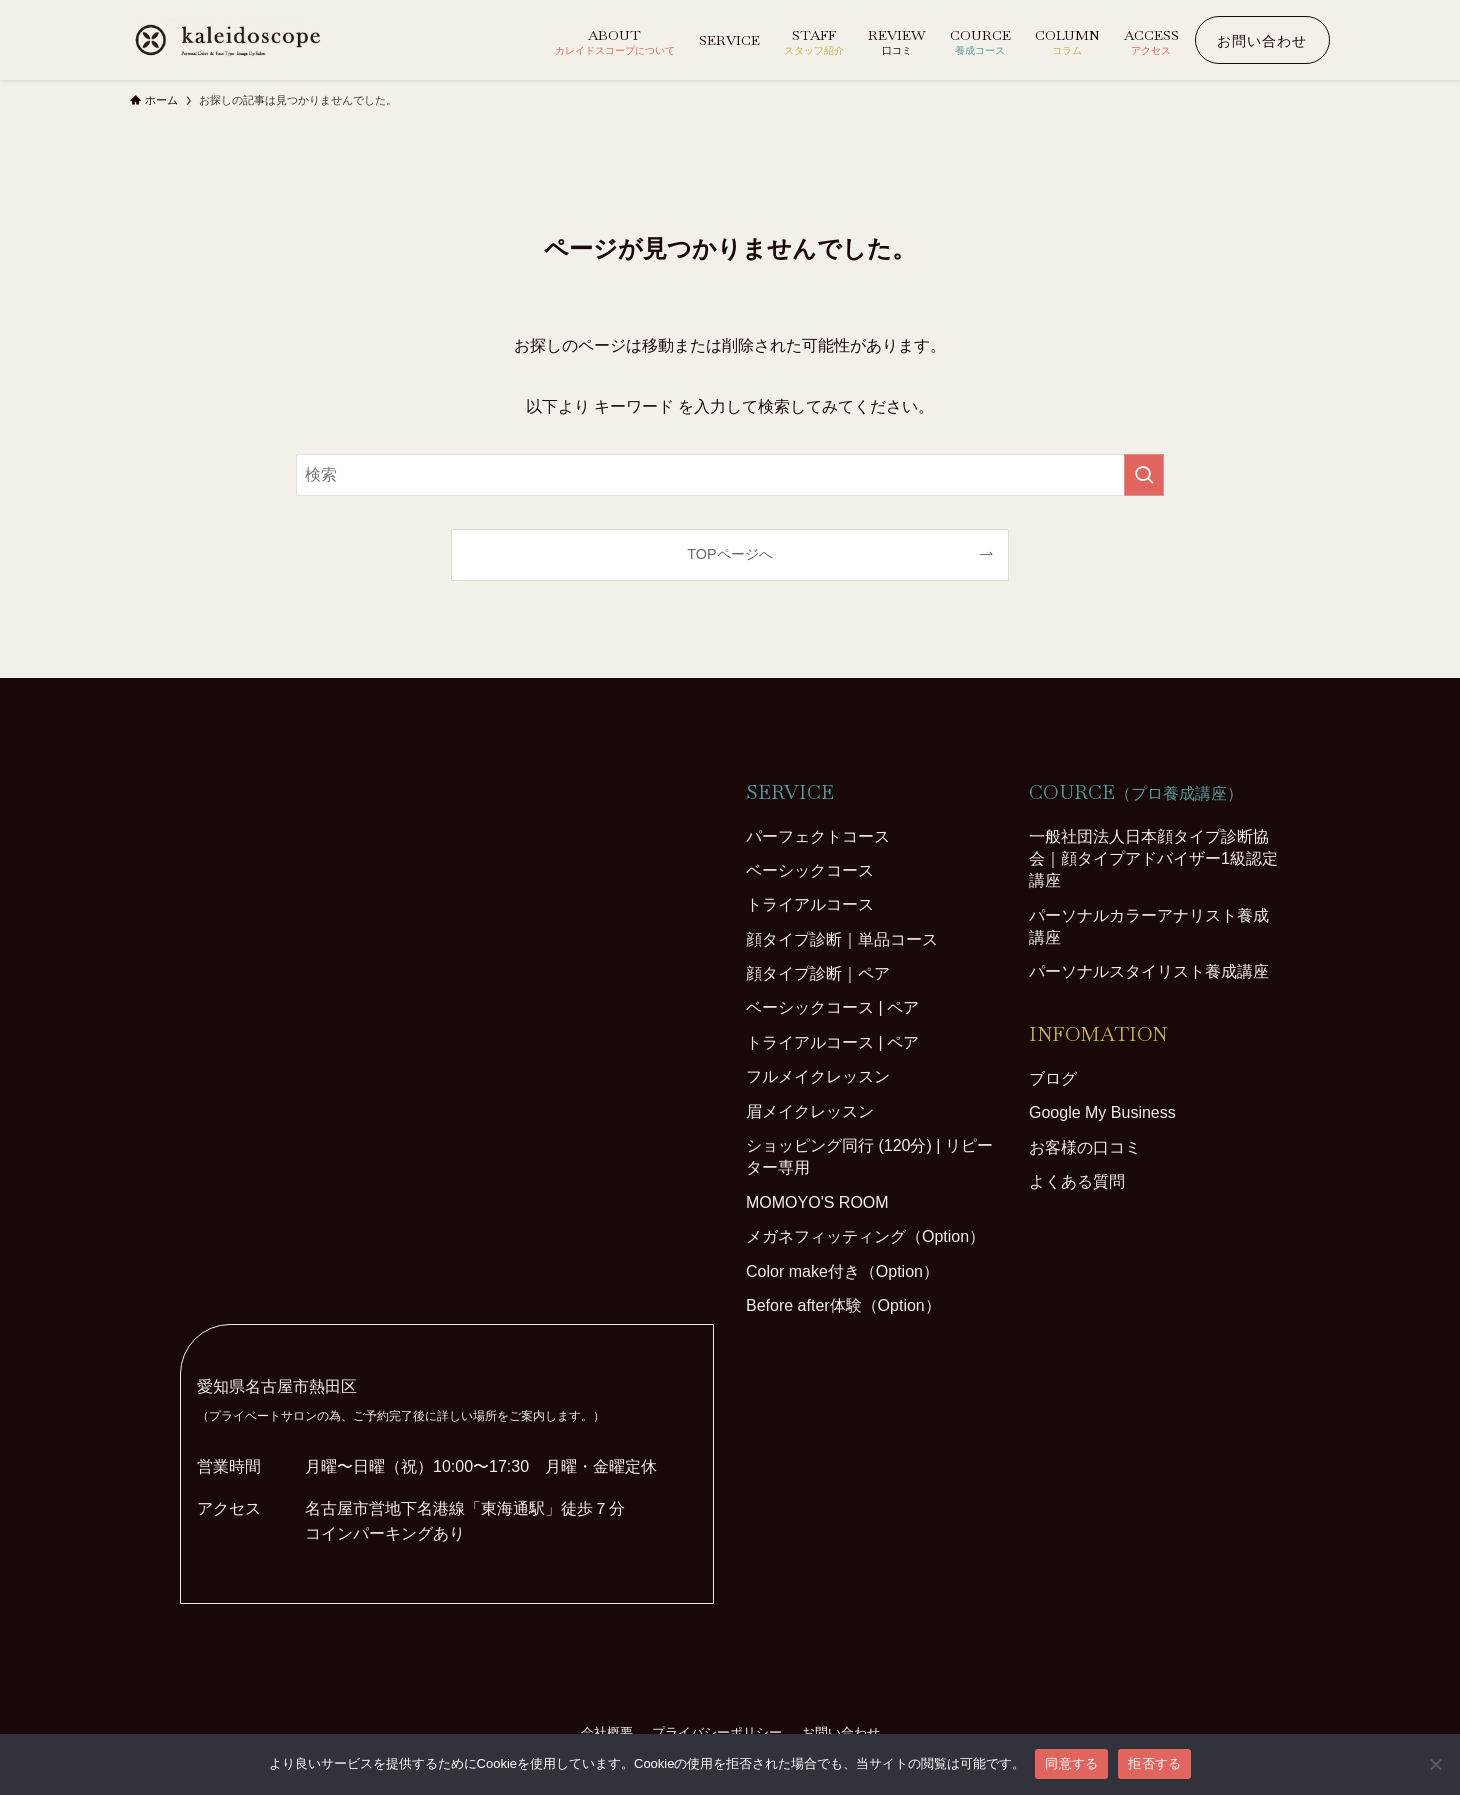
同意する (1071, 1763)
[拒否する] (1435, 1764)
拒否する (1154, 1763)
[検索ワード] (730, 475)
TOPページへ (729, 554)
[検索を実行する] (1144, 475)
